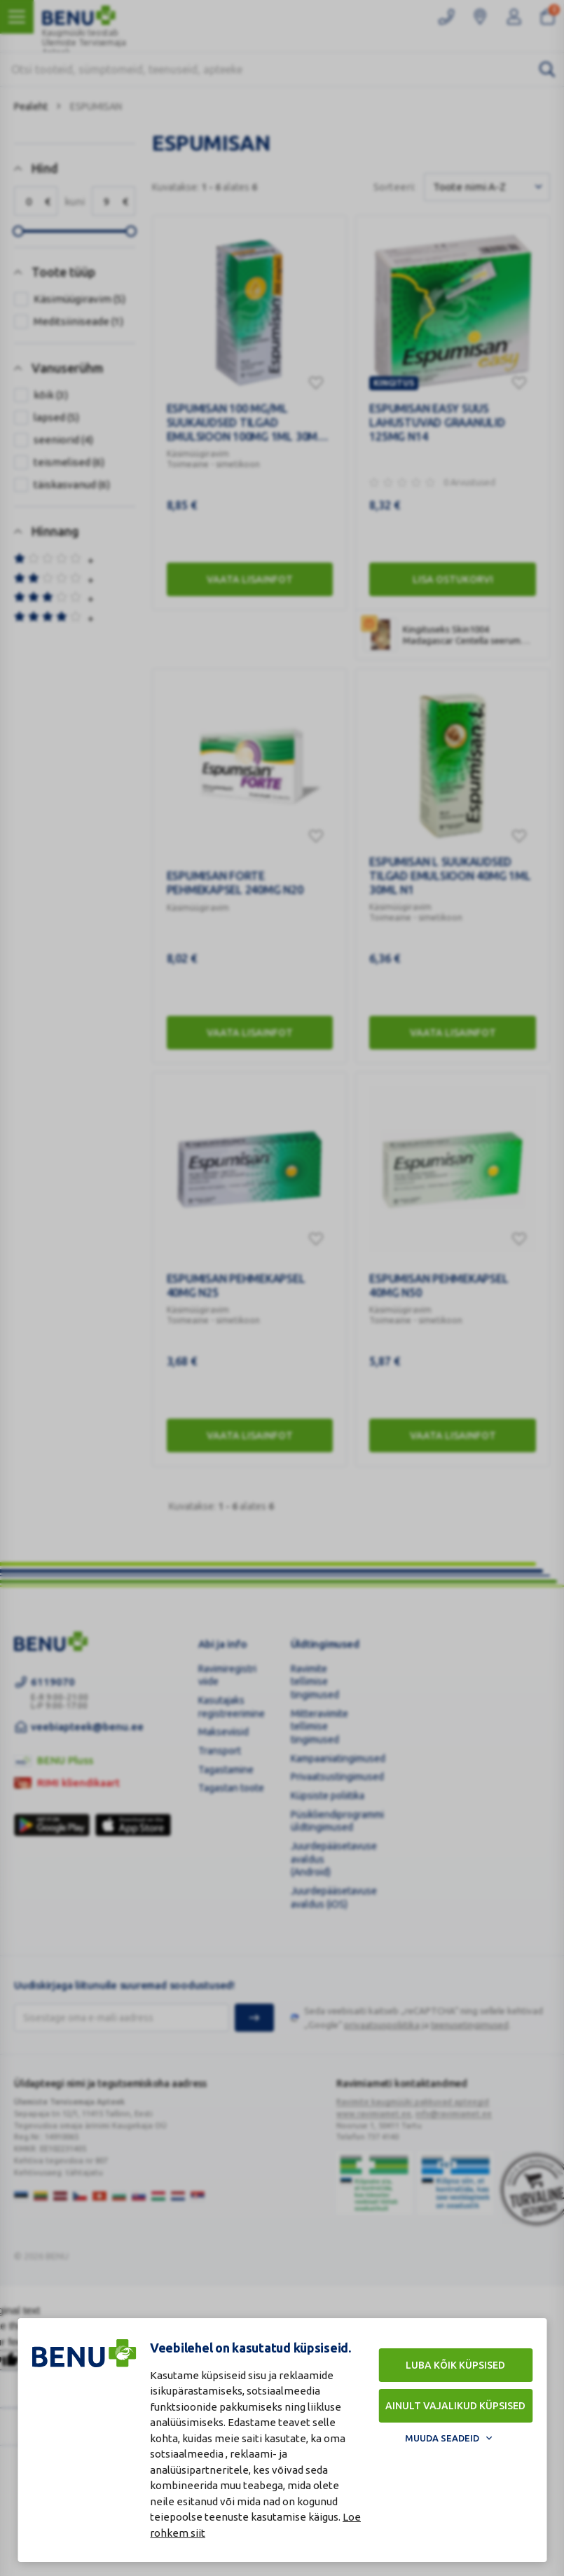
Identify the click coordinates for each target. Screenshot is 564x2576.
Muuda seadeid (442, 2438)
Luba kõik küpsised (455, 2365)
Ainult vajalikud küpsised (455, 2405)
